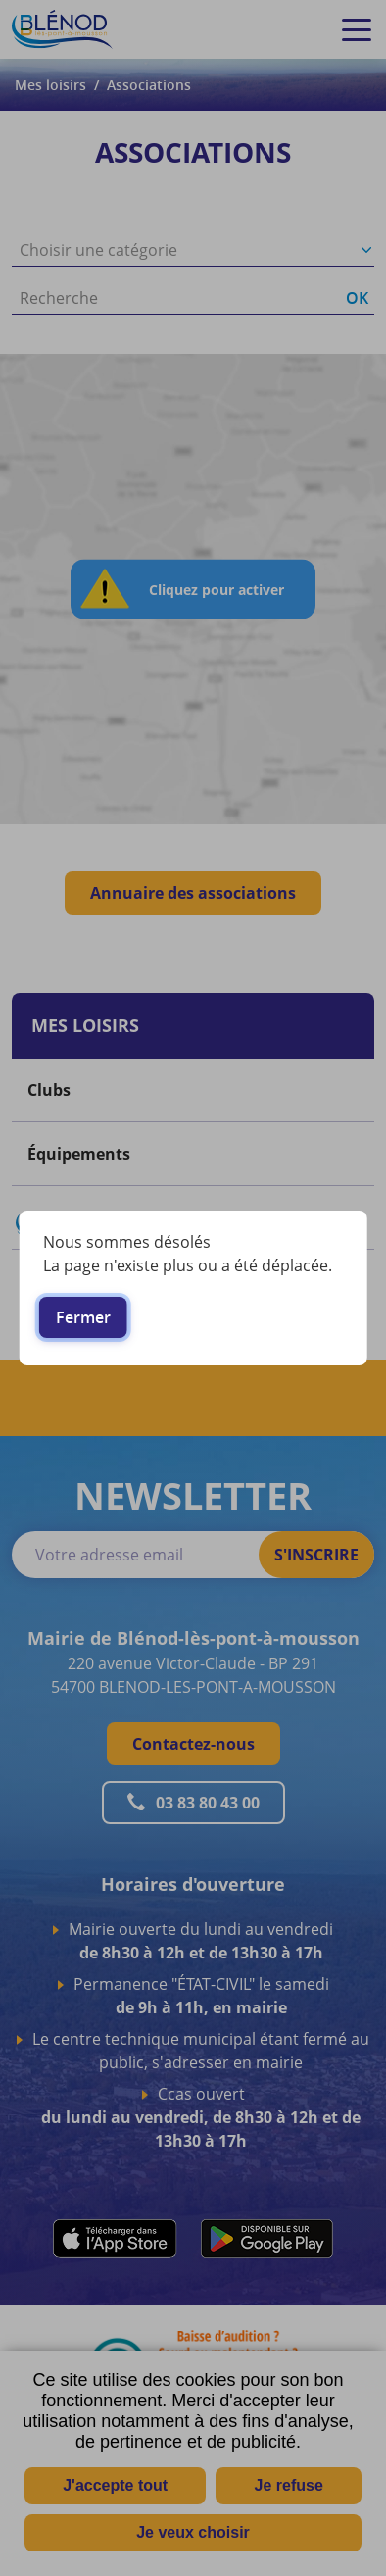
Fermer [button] (83, 1317)
